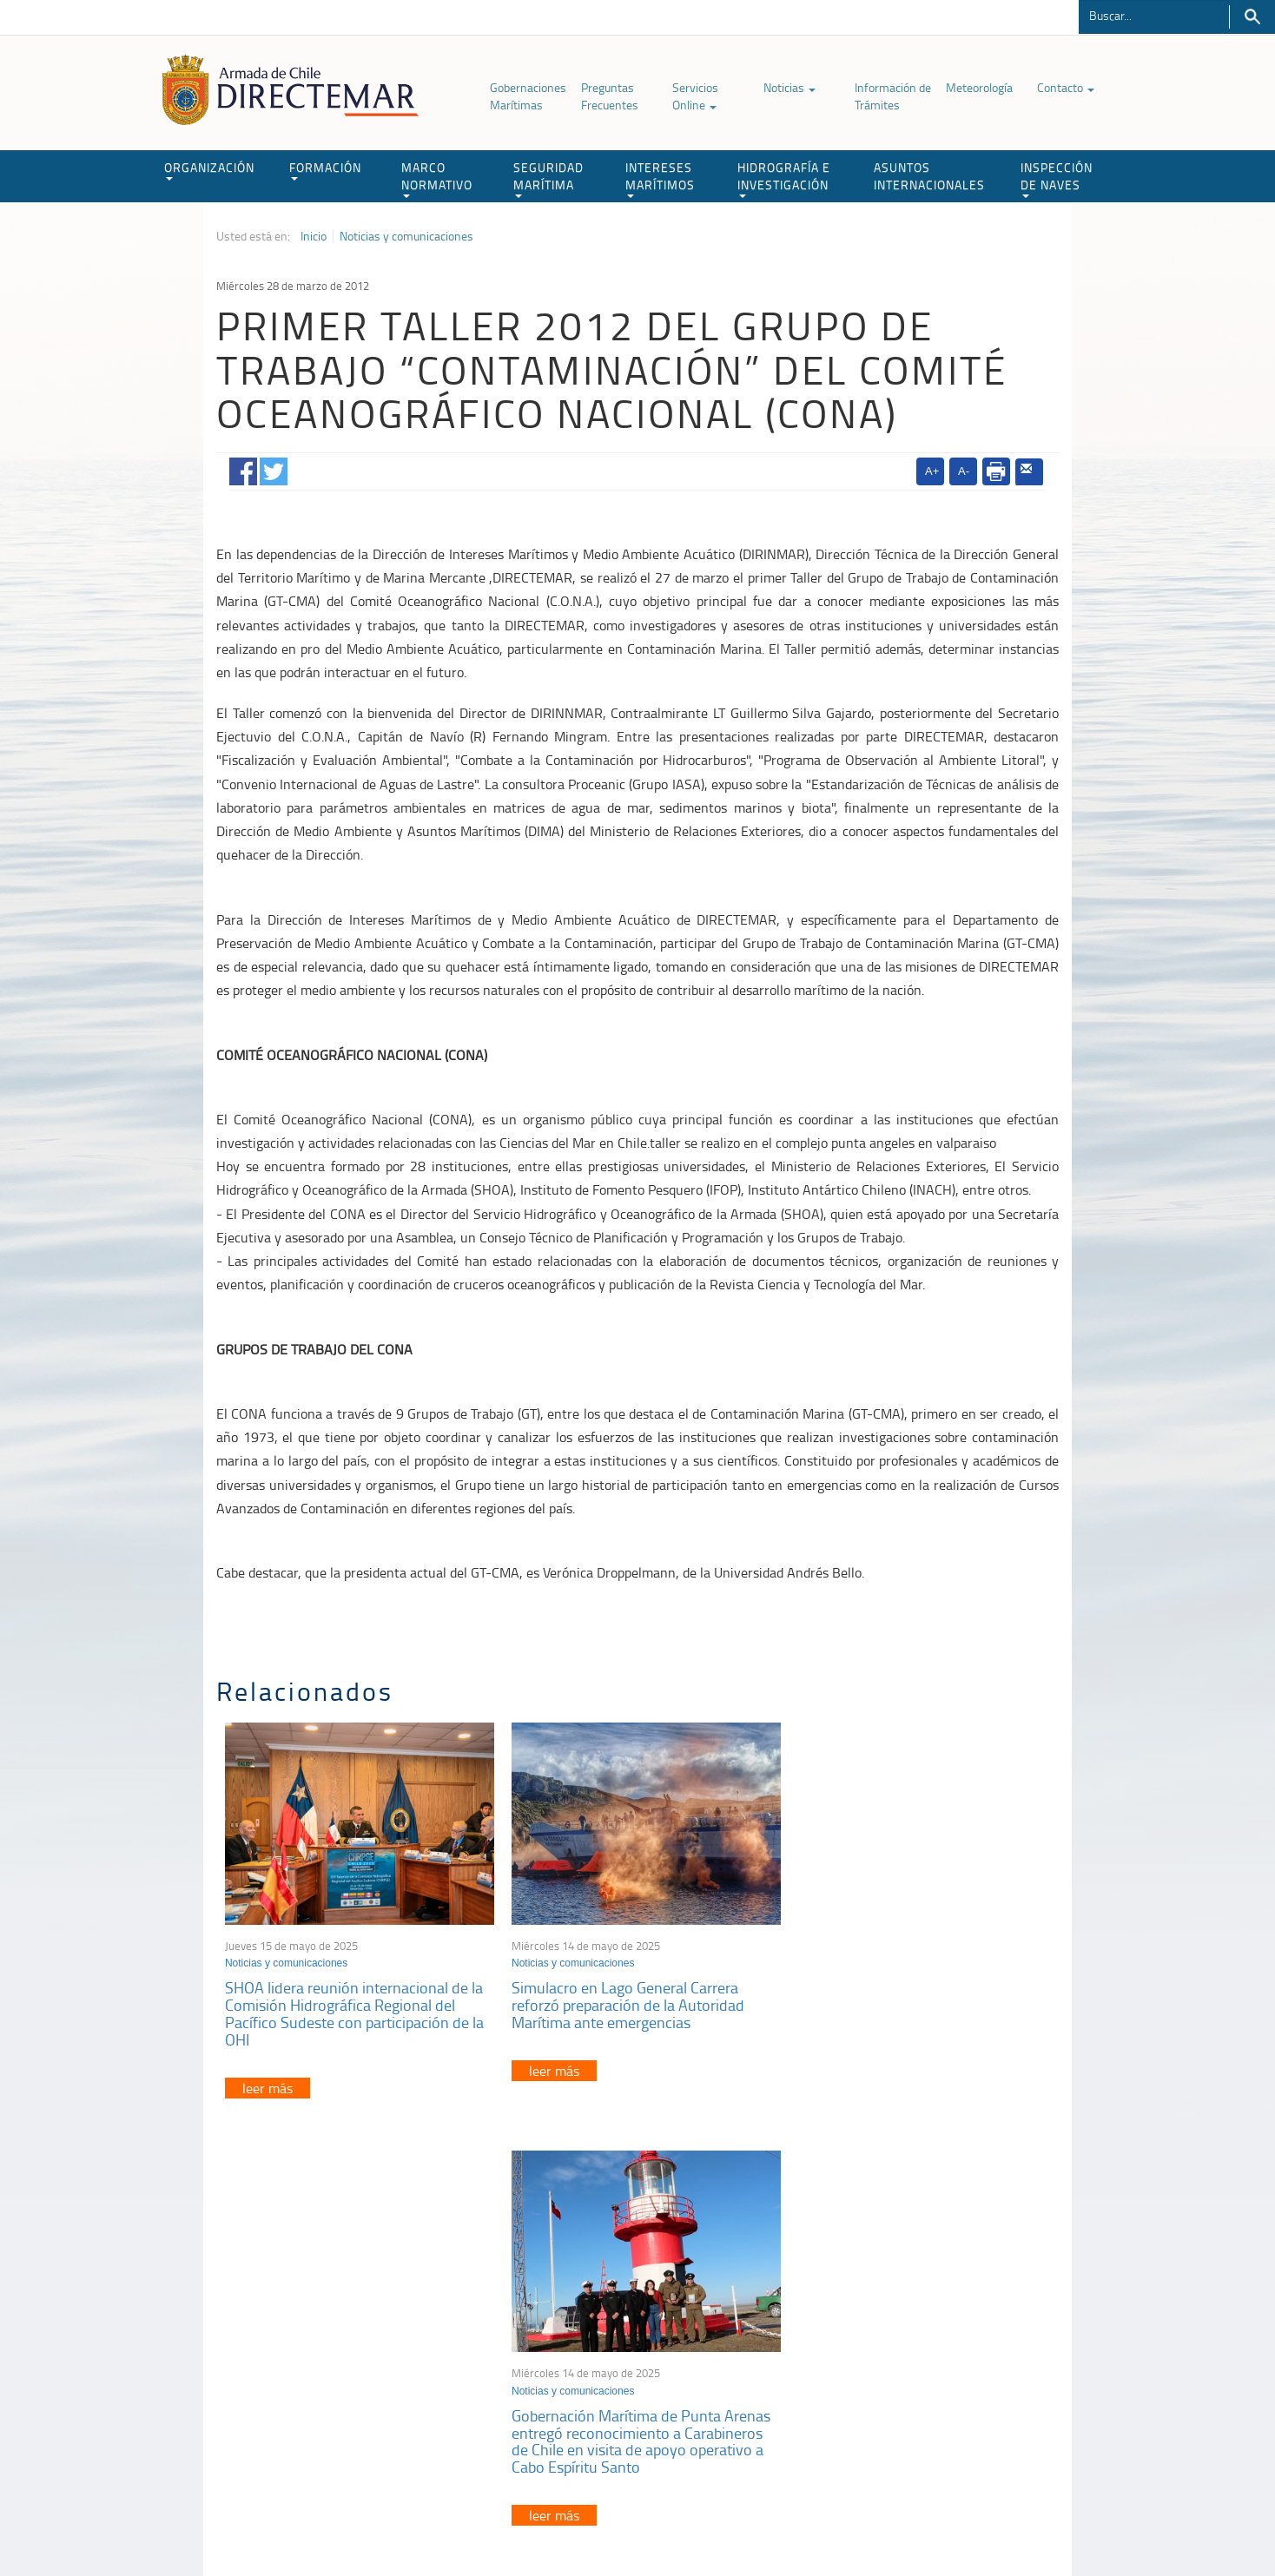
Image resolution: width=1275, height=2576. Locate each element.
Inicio (314, 236)
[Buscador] (1154, 15)
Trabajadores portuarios (945, 2349)
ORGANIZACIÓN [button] (209, 170)
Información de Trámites (893, 96)
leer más (267, 2082)
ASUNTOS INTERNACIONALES (929, 176)
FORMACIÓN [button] (325, 170)
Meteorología (979, 87)
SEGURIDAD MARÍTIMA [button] (548, 178)
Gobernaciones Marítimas (528, 96)
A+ (932, 471)
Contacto (1065, 87)
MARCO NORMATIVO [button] (436, 178)
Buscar (1252, 17)
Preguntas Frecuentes (609, 96)
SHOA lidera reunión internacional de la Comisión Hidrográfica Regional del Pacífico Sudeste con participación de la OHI (354, 2009)
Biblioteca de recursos (446, 2522)
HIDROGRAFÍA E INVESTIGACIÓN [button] (783, 178)
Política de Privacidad (329, 2522)
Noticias (789, 87)
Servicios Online (695, 96)
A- (963, 471)
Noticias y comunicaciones (406, 236)
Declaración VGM (928, 2370)
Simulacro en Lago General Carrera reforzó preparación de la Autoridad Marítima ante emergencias (621, 2000)
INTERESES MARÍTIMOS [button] (660, 178)
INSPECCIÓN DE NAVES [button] (1057, 178)
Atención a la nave (931, 2327)
